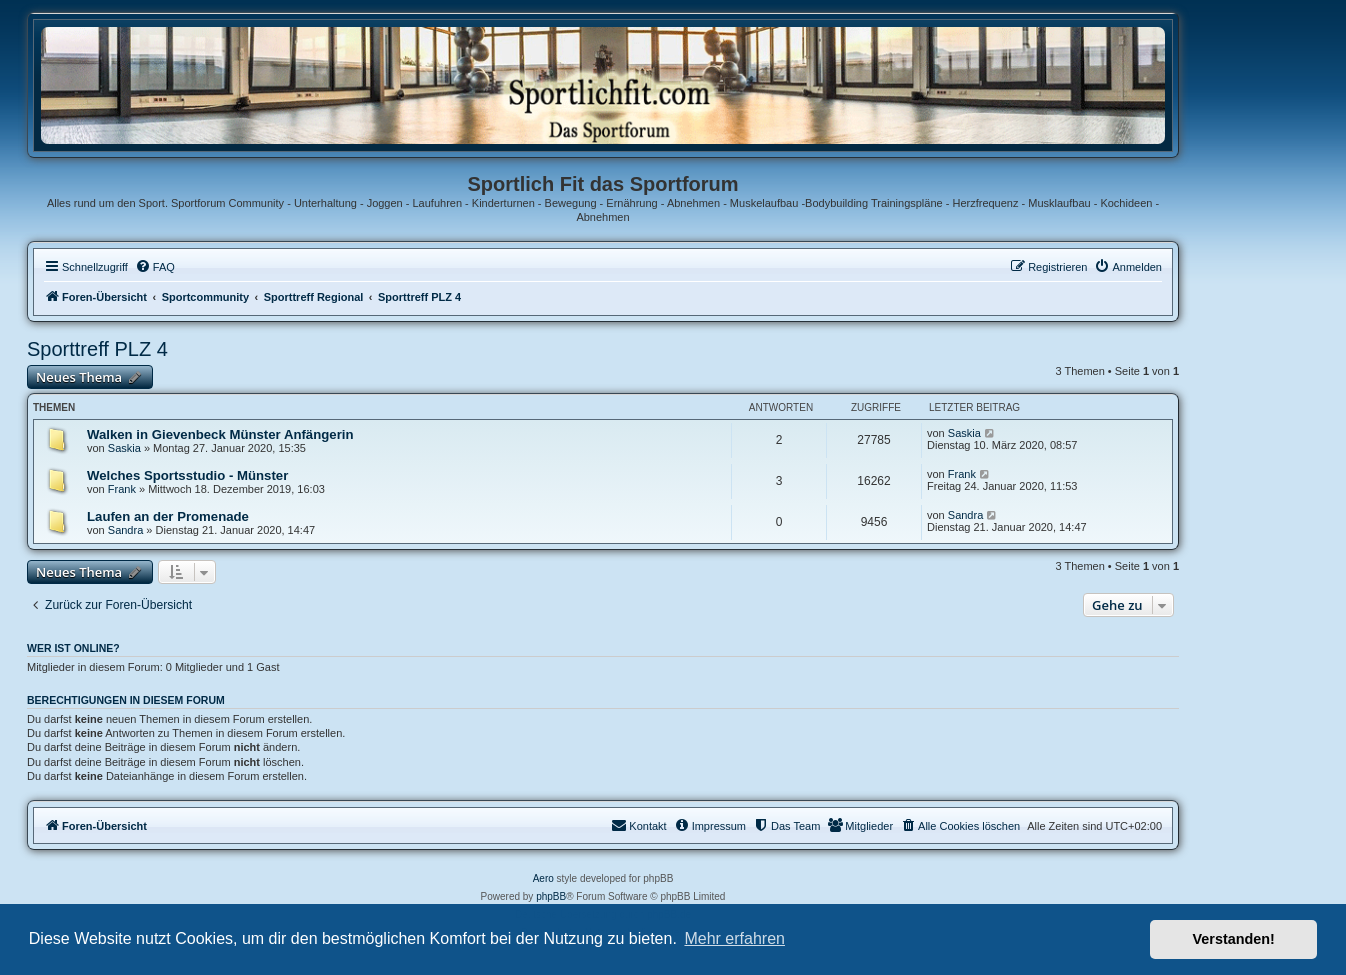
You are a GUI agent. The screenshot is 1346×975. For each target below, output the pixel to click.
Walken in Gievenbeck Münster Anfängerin (220, 434)
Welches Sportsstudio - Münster (187, 475)
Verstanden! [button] (1234, 939)
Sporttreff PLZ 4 (97, 349)
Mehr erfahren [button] (734, 938)
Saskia (124, 448)
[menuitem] (155, 267)
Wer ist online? (73, 648)
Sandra (125, 530)
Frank (122, 489)
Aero (543, 878)
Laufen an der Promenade (168, 516)
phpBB (551, 896)
